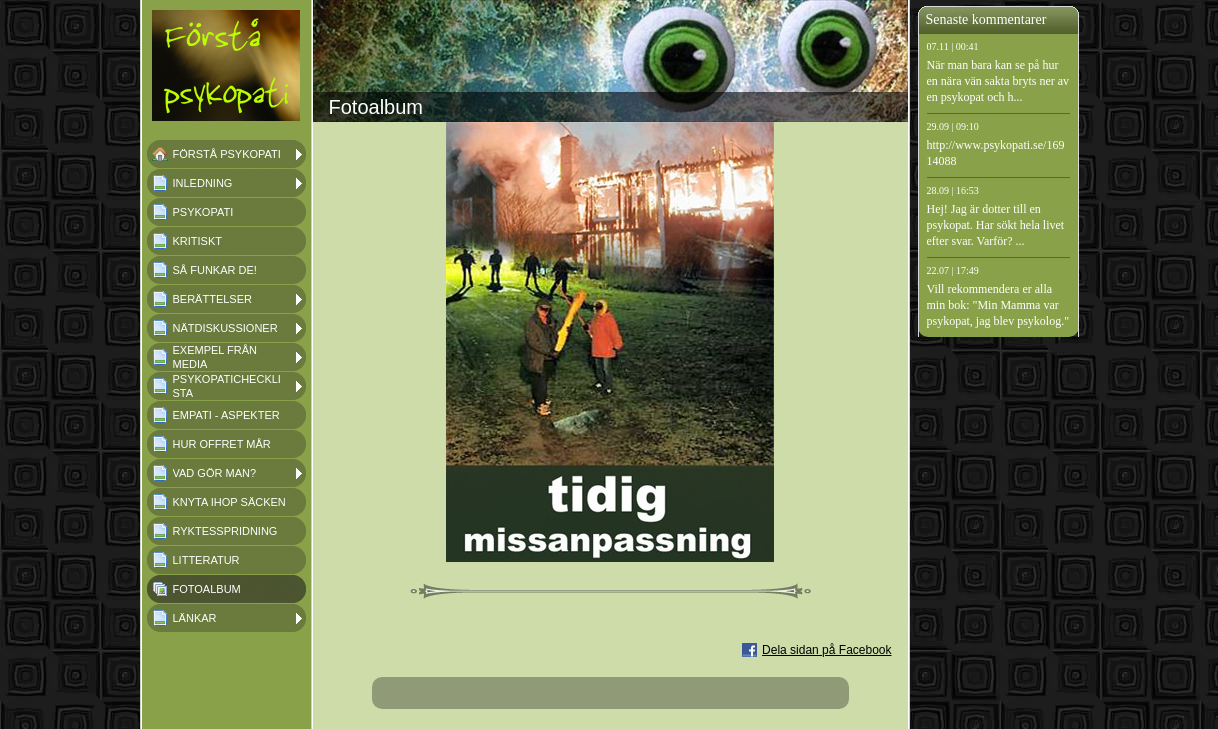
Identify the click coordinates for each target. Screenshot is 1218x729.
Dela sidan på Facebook (826, 650)
